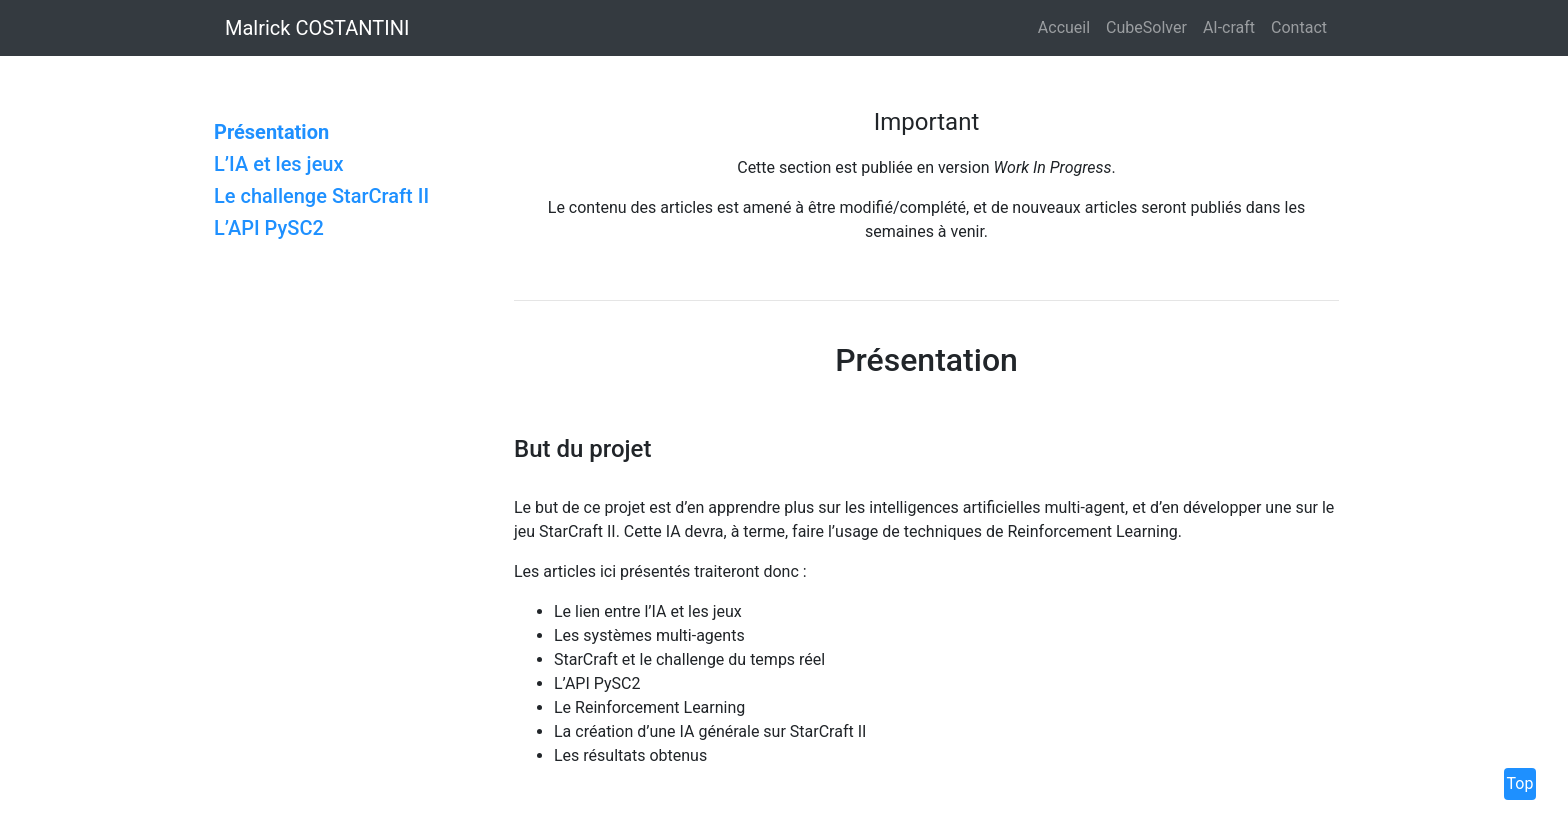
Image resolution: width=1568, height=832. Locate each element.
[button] (1548, 27)
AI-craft (1229, 27)
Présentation (271, 132)
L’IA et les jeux (279, 164)
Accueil (1064, 27)
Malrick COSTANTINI (317, 28)
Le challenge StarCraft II (321, 196)
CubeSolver (1146, 27)
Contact (1299, 27)
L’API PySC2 (269, 228)
